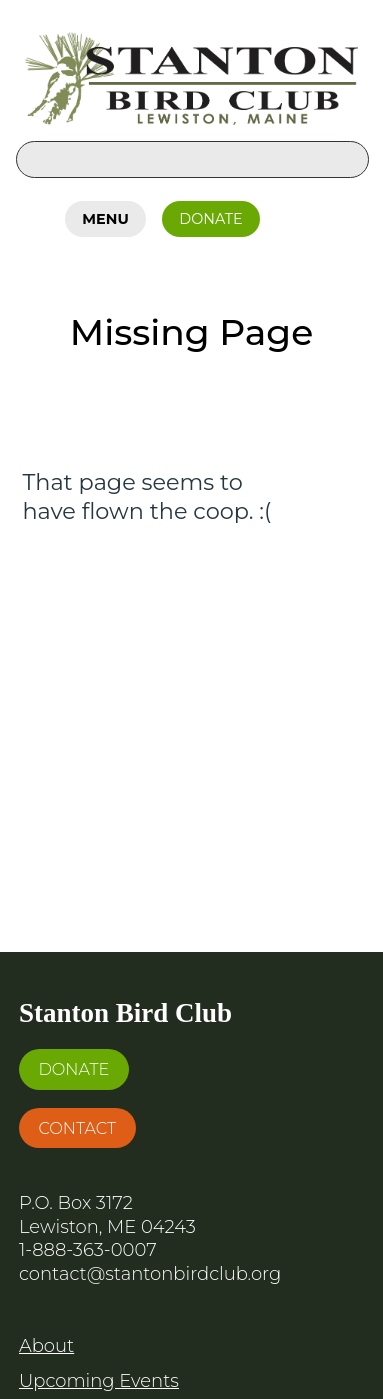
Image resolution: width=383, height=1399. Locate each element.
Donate (210, 219)
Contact (77, 1128)
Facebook (297, 215)
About (46, 1346)
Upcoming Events (99, 1381)
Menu (105, 219)
